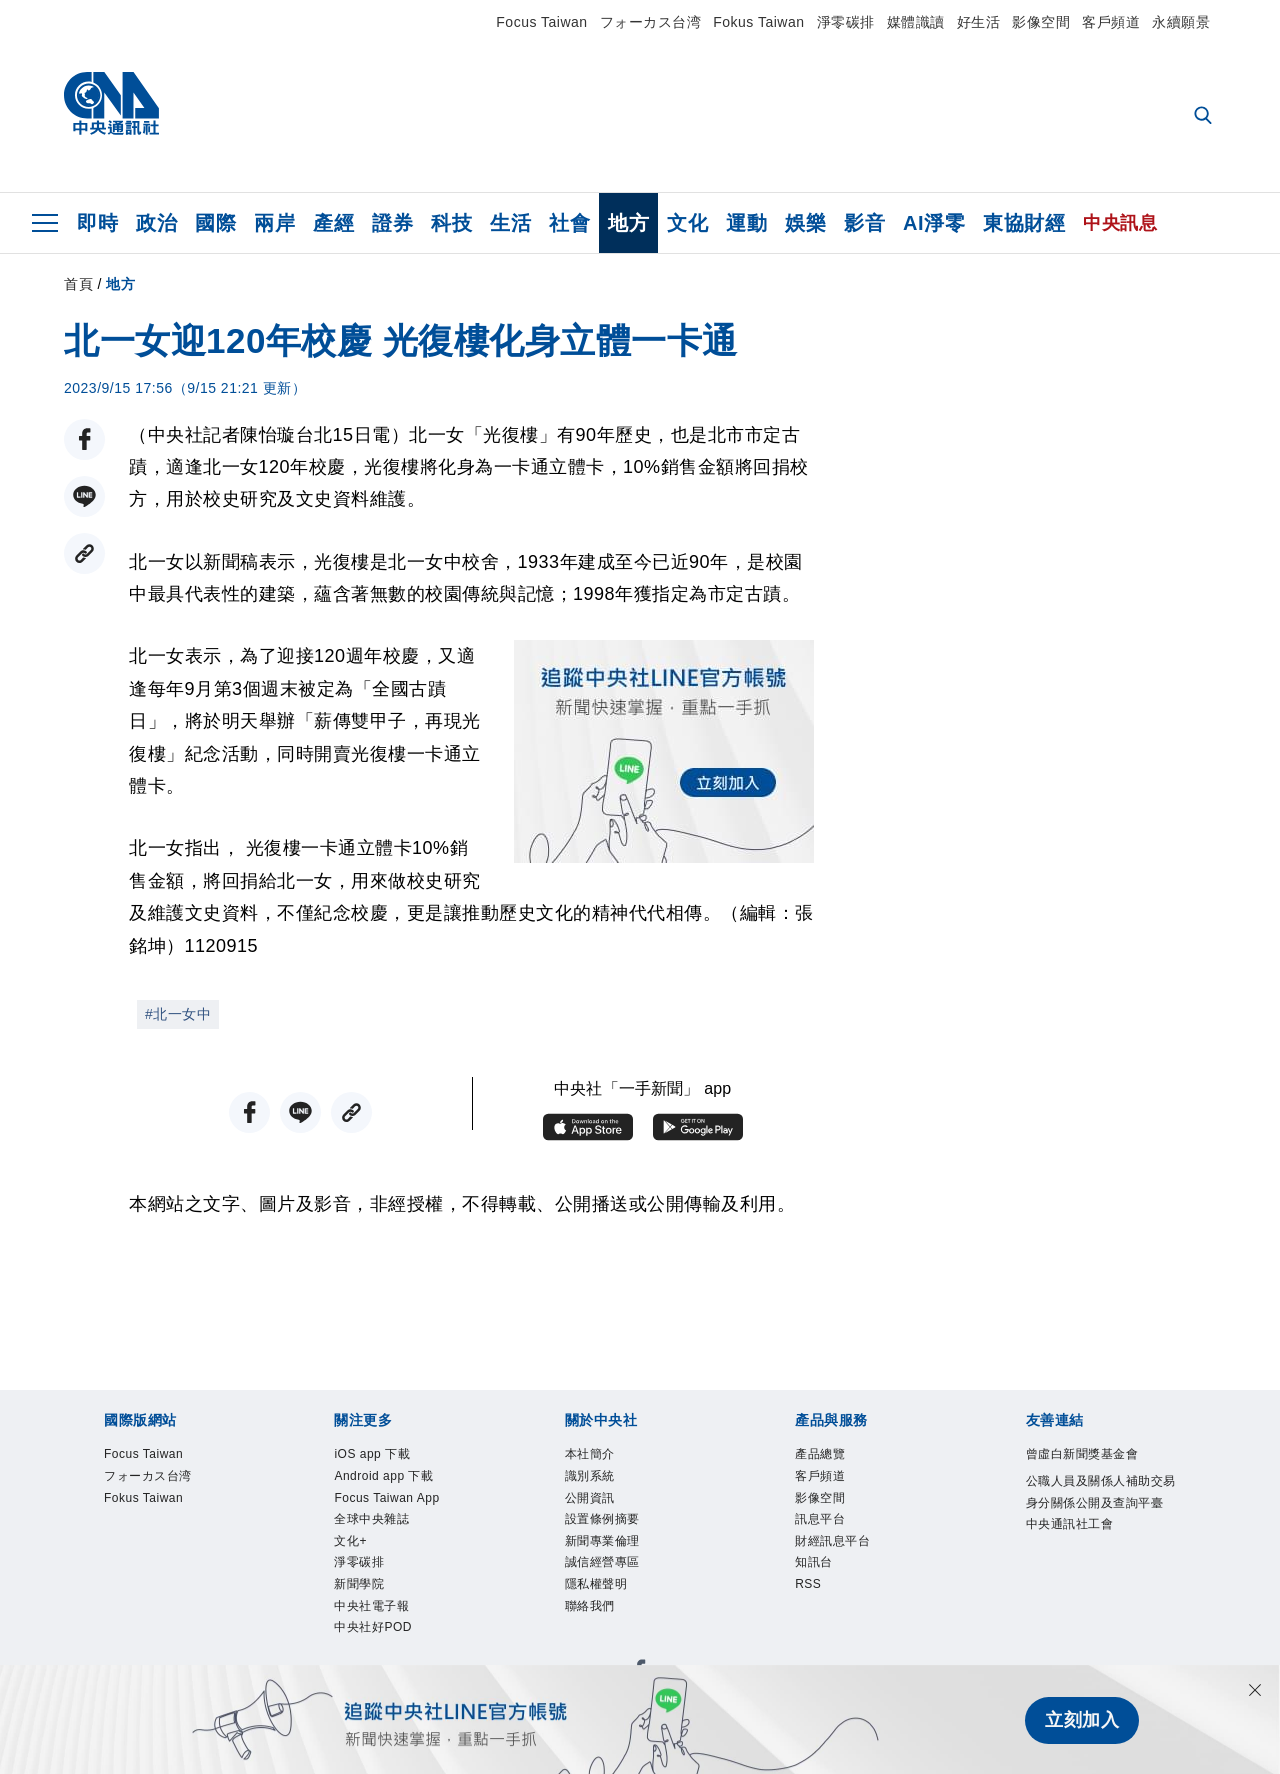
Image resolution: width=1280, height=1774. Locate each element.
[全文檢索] (1205, 117)
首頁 (78, 284)
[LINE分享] (84, 496)
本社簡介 (594, 1456)
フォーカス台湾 (651, 22)
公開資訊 (594, 1505)
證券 (392, 223)
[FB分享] (84, 439)
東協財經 (1024, 223)
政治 (156, 223)
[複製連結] (84, 553)
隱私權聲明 (601, 1602)
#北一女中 (178, 1014)
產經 (333, 223)
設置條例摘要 (608, 1529)
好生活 (979, 22)
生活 (510, 223)
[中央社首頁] (111, 108)
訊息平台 (824, 1529)
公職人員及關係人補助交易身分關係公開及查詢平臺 (1098, 1508)
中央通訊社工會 (1077, 1556)
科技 (451, 223)
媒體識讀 (916, 22)
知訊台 (817, 1577)
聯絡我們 (594, 1626)
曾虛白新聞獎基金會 (1091, 1456)
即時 (97, 223)
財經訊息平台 (838, 1553)
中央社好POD (379, 1650)
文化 (687, 223)
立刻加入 (1082, 1720)
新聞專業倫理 (608, 1553)
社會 (569, 223)
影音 (864, 223)
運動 (746, 223)
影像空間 (1041, 22)
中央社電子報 (377, 1626)
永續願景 (1181, 22)
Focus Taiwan (541, 22)
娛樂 (805, 223)
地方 (628, 223)
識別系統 (594, 1481)
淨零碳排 (846, 22)
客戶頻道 (1111, 22)
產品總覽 (824, 1456)
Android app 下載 (392, 1481)
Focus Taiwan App (396, 1505)
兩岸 (274, 223)
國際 (215, 223)
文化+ (353, 1553)
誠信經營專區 (608, 1577)
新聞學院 (363, 1602)
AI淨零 (934, 223)
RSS (810, 1602)
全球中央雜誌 (377, 1529)
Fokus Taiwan (758, 22)
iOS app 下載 (378, 1456)
